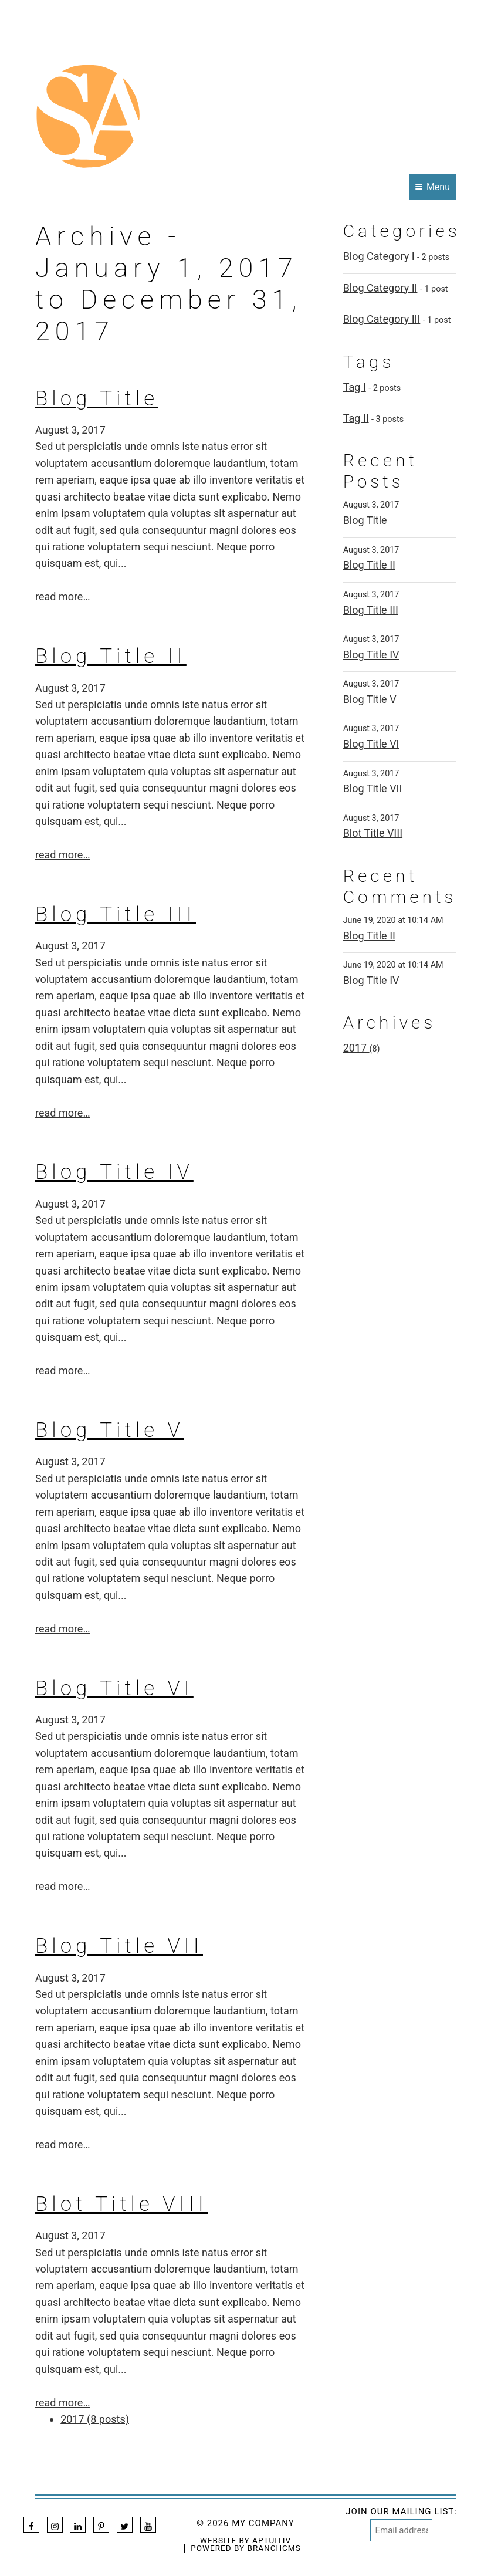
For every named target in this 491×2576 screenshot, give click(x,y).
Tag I (354, 387)
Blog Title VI (114, 1688)
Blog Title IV (114, 1172)
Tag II (356, 418)
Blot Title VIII (121, 2204)
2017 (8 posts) (94, 2419)
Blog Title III (115, 914)
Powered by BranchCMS (245, 2548)
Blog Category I (379, 256)
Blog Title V (109, 1430)
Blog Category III (382, 319)
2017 (356, 1048)
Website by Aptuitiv (245, 2541)
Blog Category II (380, 288)
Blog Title (96, 399)
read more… (62, 596)
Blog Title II (111, 656)
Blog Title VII (119, 1946)
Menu (432, 186)
